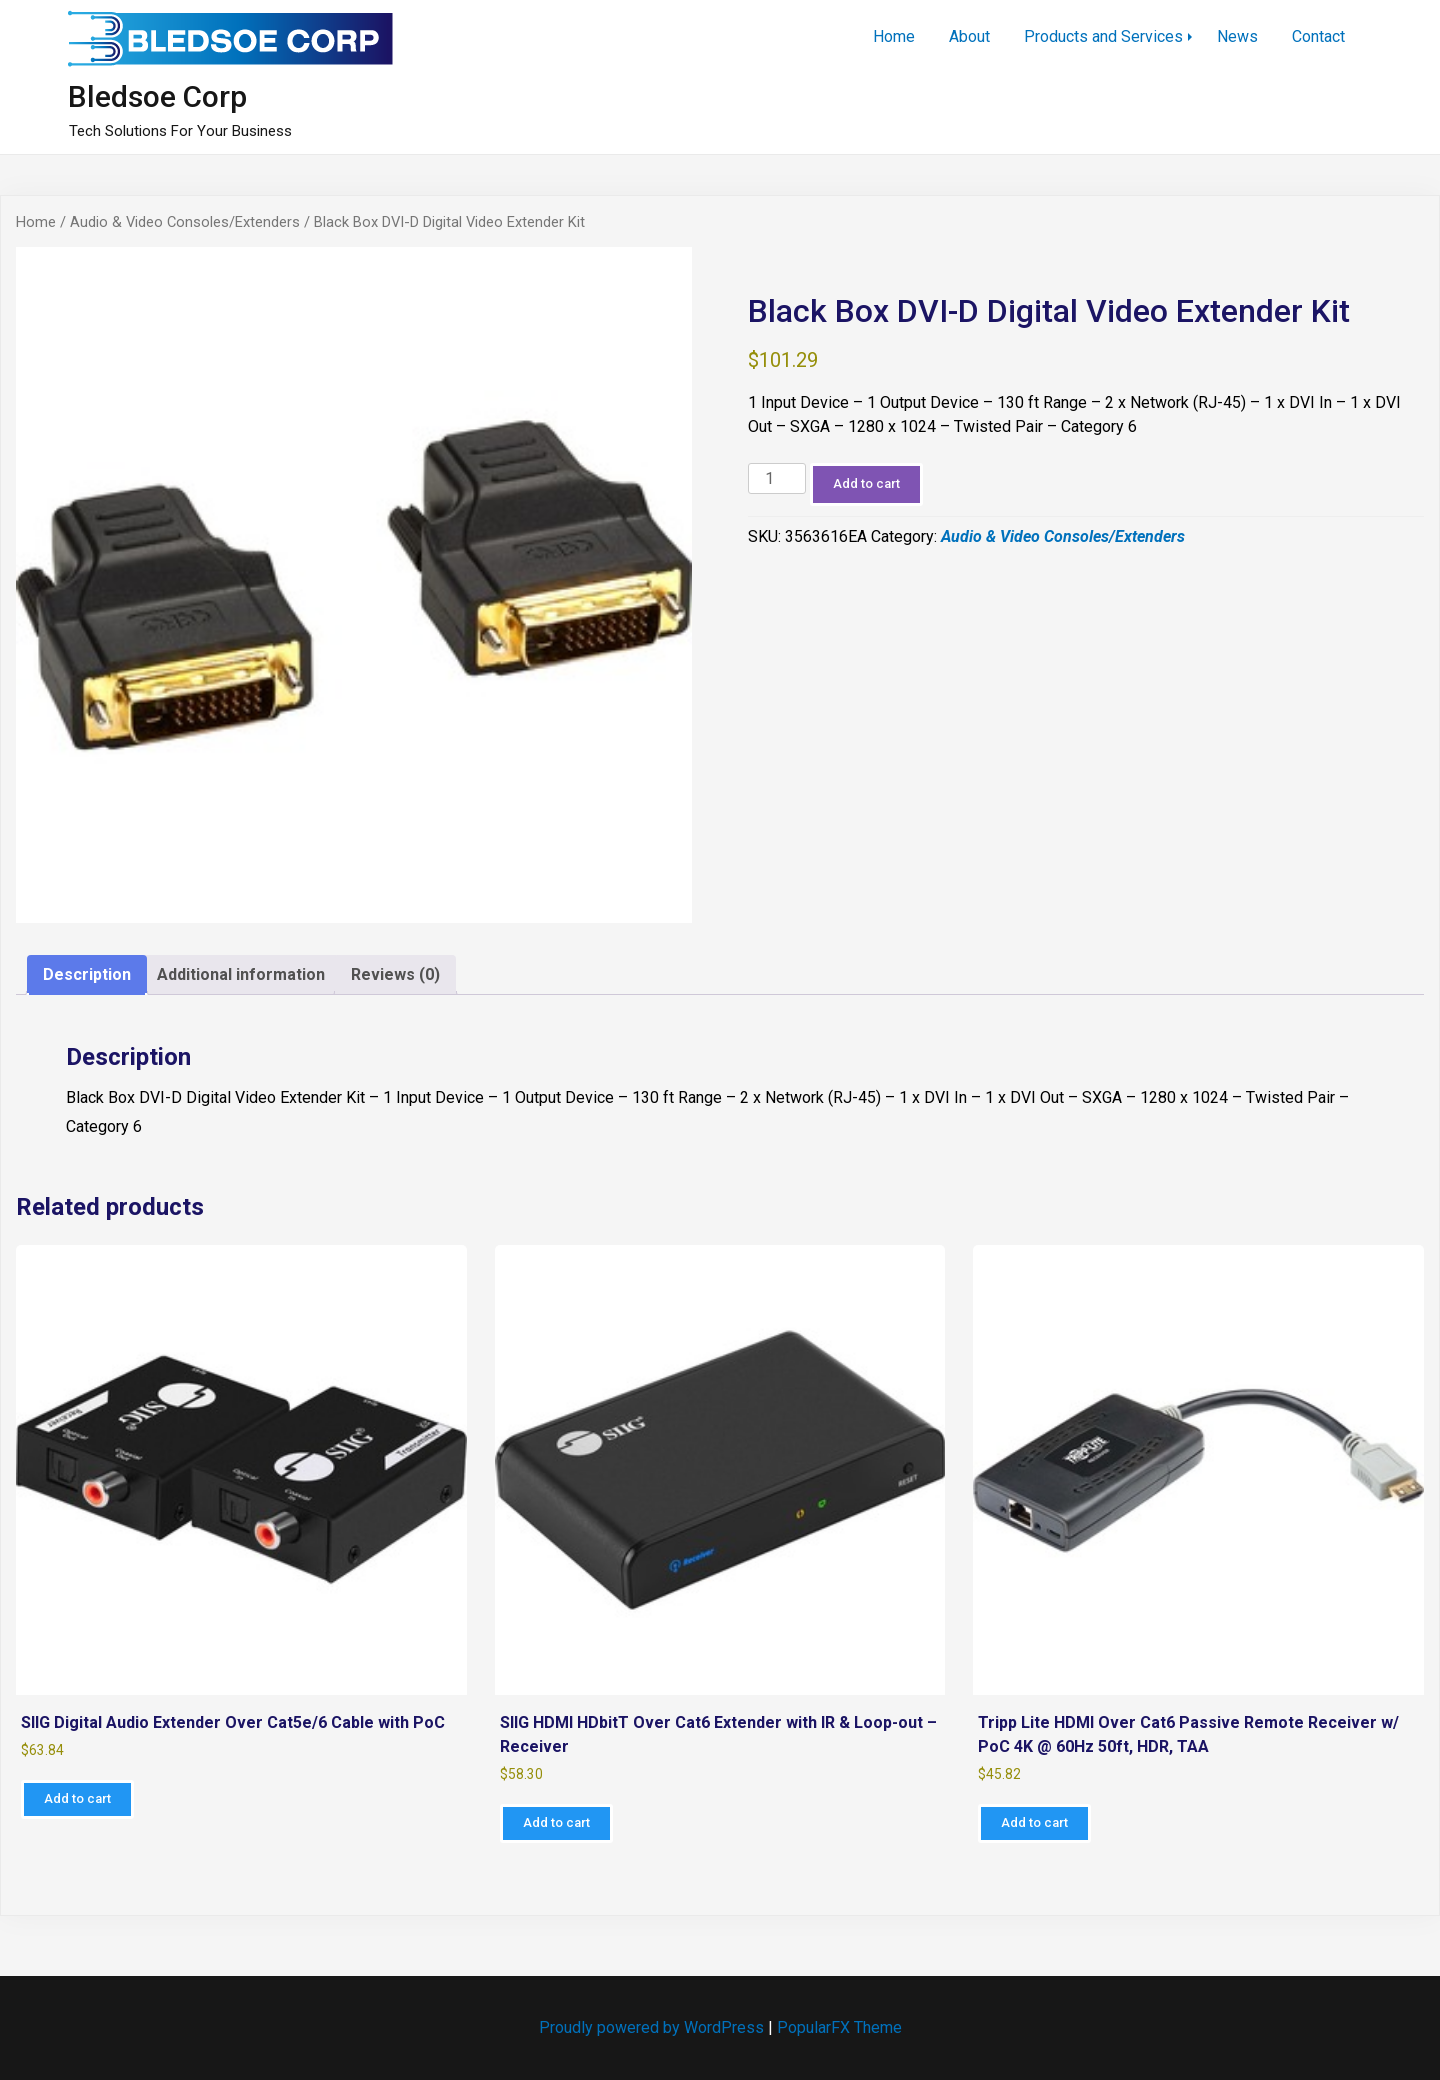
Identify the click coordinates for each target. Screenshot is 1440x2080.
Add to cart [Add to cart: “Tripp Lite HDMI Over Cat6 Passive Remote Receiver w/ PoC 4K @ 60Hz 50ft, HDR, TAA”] (1034, 1822)
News (1237, 36)
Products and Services (1103, 36)
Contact (1318, 36)
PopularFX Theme (839, 2027)
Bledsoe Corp (157, 96)
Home (894, 36)
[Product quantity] (777, 478)
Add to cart (866, 483)
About (969, 36)
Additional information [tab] (241, 974)
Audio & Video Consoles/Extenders (185, 222)
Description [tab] (87, 974)
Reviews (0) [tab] (395, 974)
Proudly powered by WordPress (653, 2027)
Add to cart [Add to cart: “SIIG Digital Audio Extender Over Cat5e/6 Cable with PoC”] (77, 1798)
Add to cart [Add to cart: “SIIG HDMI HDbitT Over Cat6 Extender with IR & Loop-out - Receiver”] (556, 1822)
